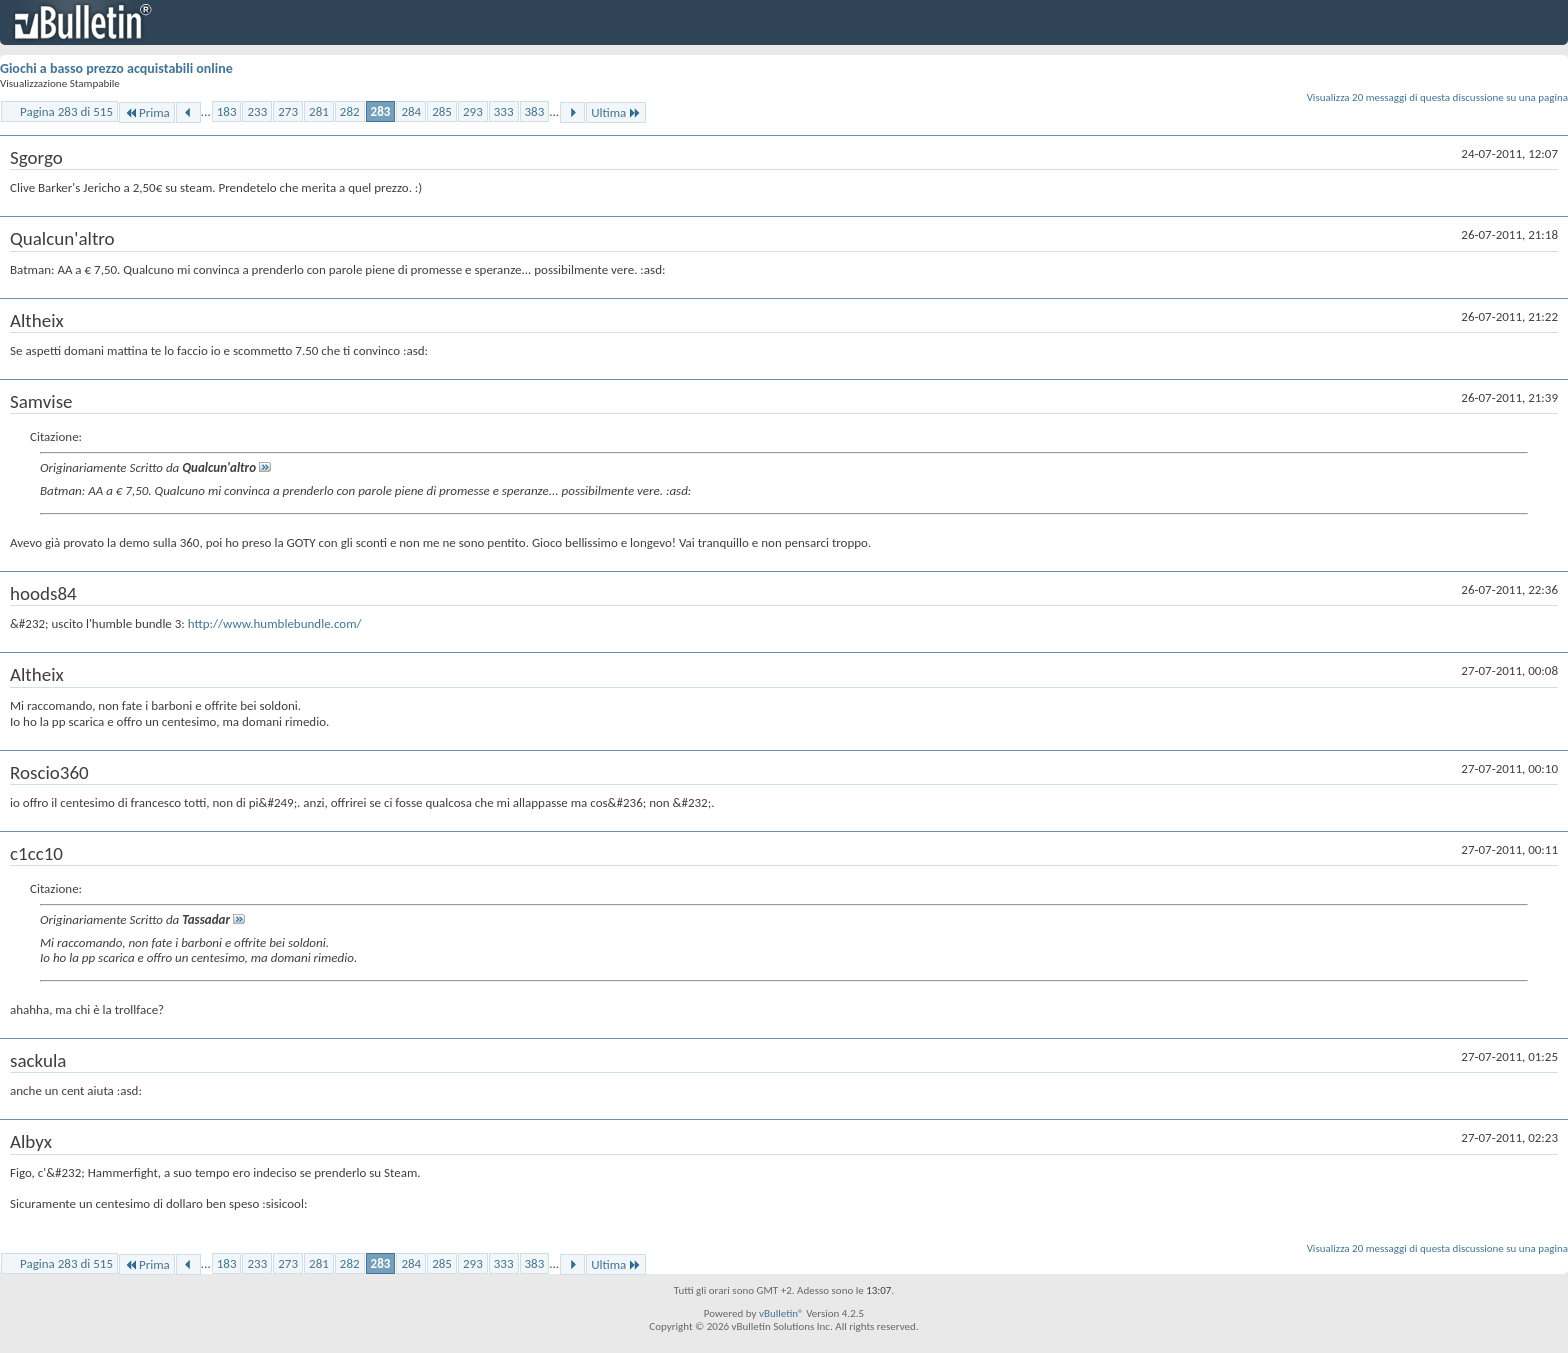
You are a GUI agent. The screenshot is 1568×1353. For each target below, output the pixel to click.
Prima (147, 112)
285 (442, 111)
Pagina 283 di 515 (66, 111)
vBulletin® (781, 1313)
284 (411, 111)
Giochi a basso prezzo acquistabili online (116, 68)
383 (535, 111)
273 (288, 111)
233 (257, 111)
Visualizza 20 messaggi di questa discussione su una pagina (1437, 97)
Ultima (616, 112)
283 (381, 111)
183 (227, 111)
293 (473, 111)
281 (319, 111)
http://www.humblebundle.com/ (275, 623)
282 (350, 111)
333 (504, 111)
